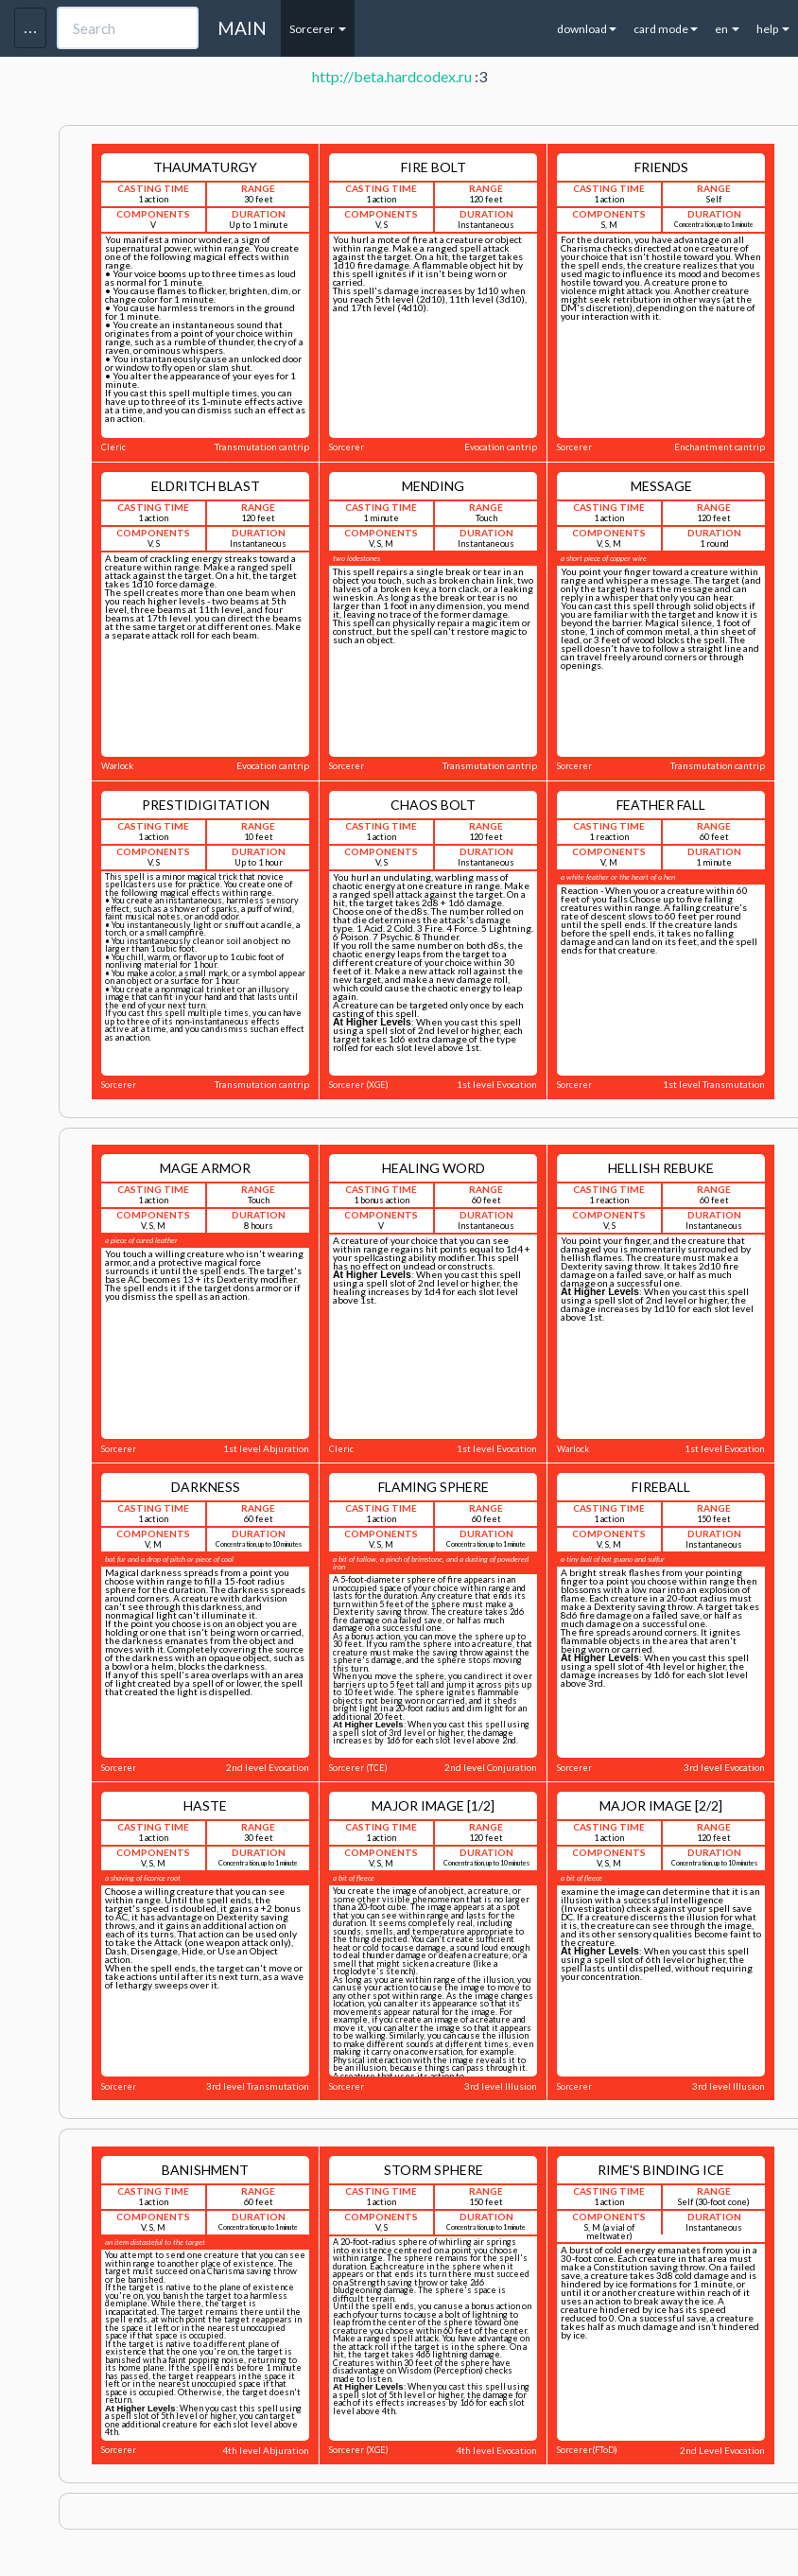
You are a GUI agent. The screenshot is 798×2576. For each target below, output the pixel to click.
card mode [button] (665, 29)
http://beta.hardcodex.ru (392, 76)
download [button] (586, 29)
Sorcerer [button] (317, 29)
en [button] (727, 29)
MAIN (242, 28)
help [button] (772, 29)
